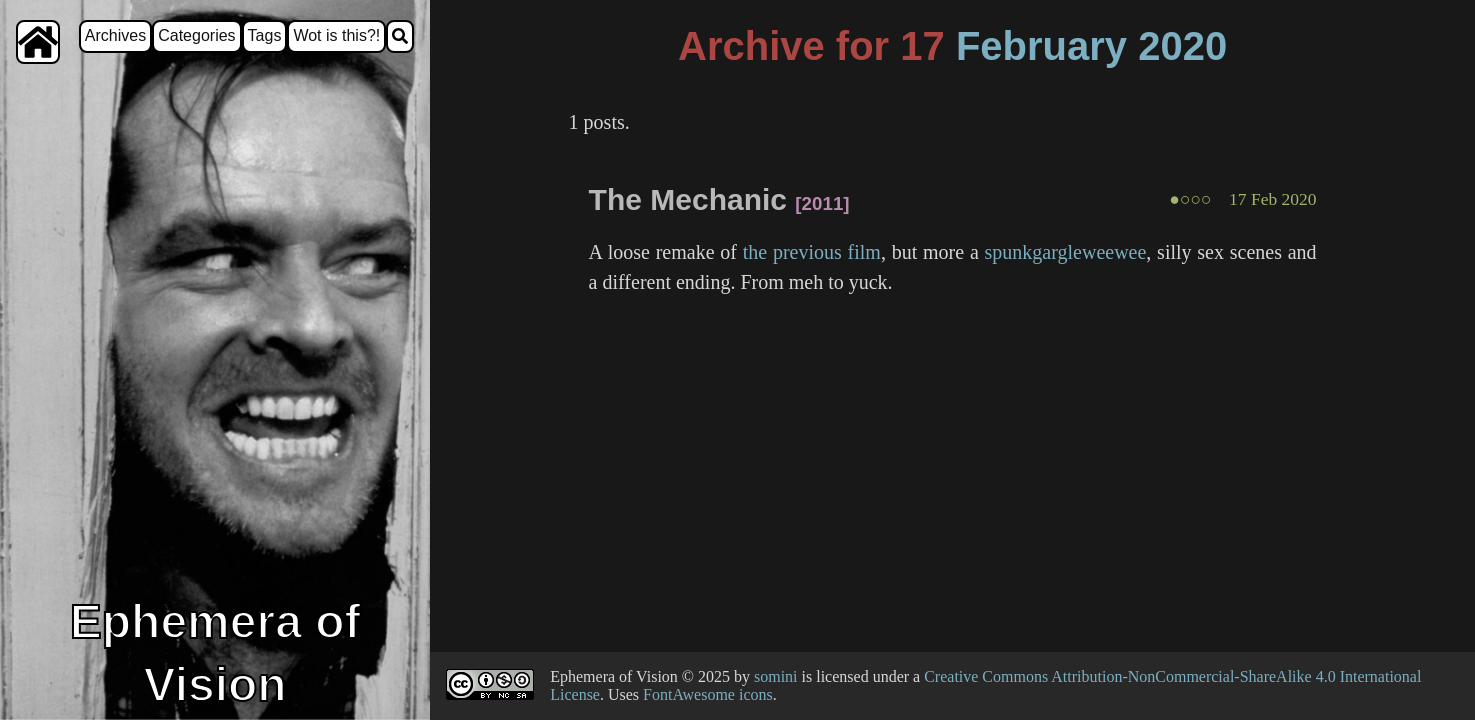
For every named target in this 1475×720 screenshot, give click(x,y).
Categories (196, 35)
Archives (115, 35)
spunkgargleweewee (1066, 252)
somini (776, 676)
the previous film (812, 252)
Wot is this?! (336, 35)
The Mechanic (688, 199)
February (1041, 46)
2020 (1182, 46)
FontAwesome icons (708, 694)
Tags (265, 35)
